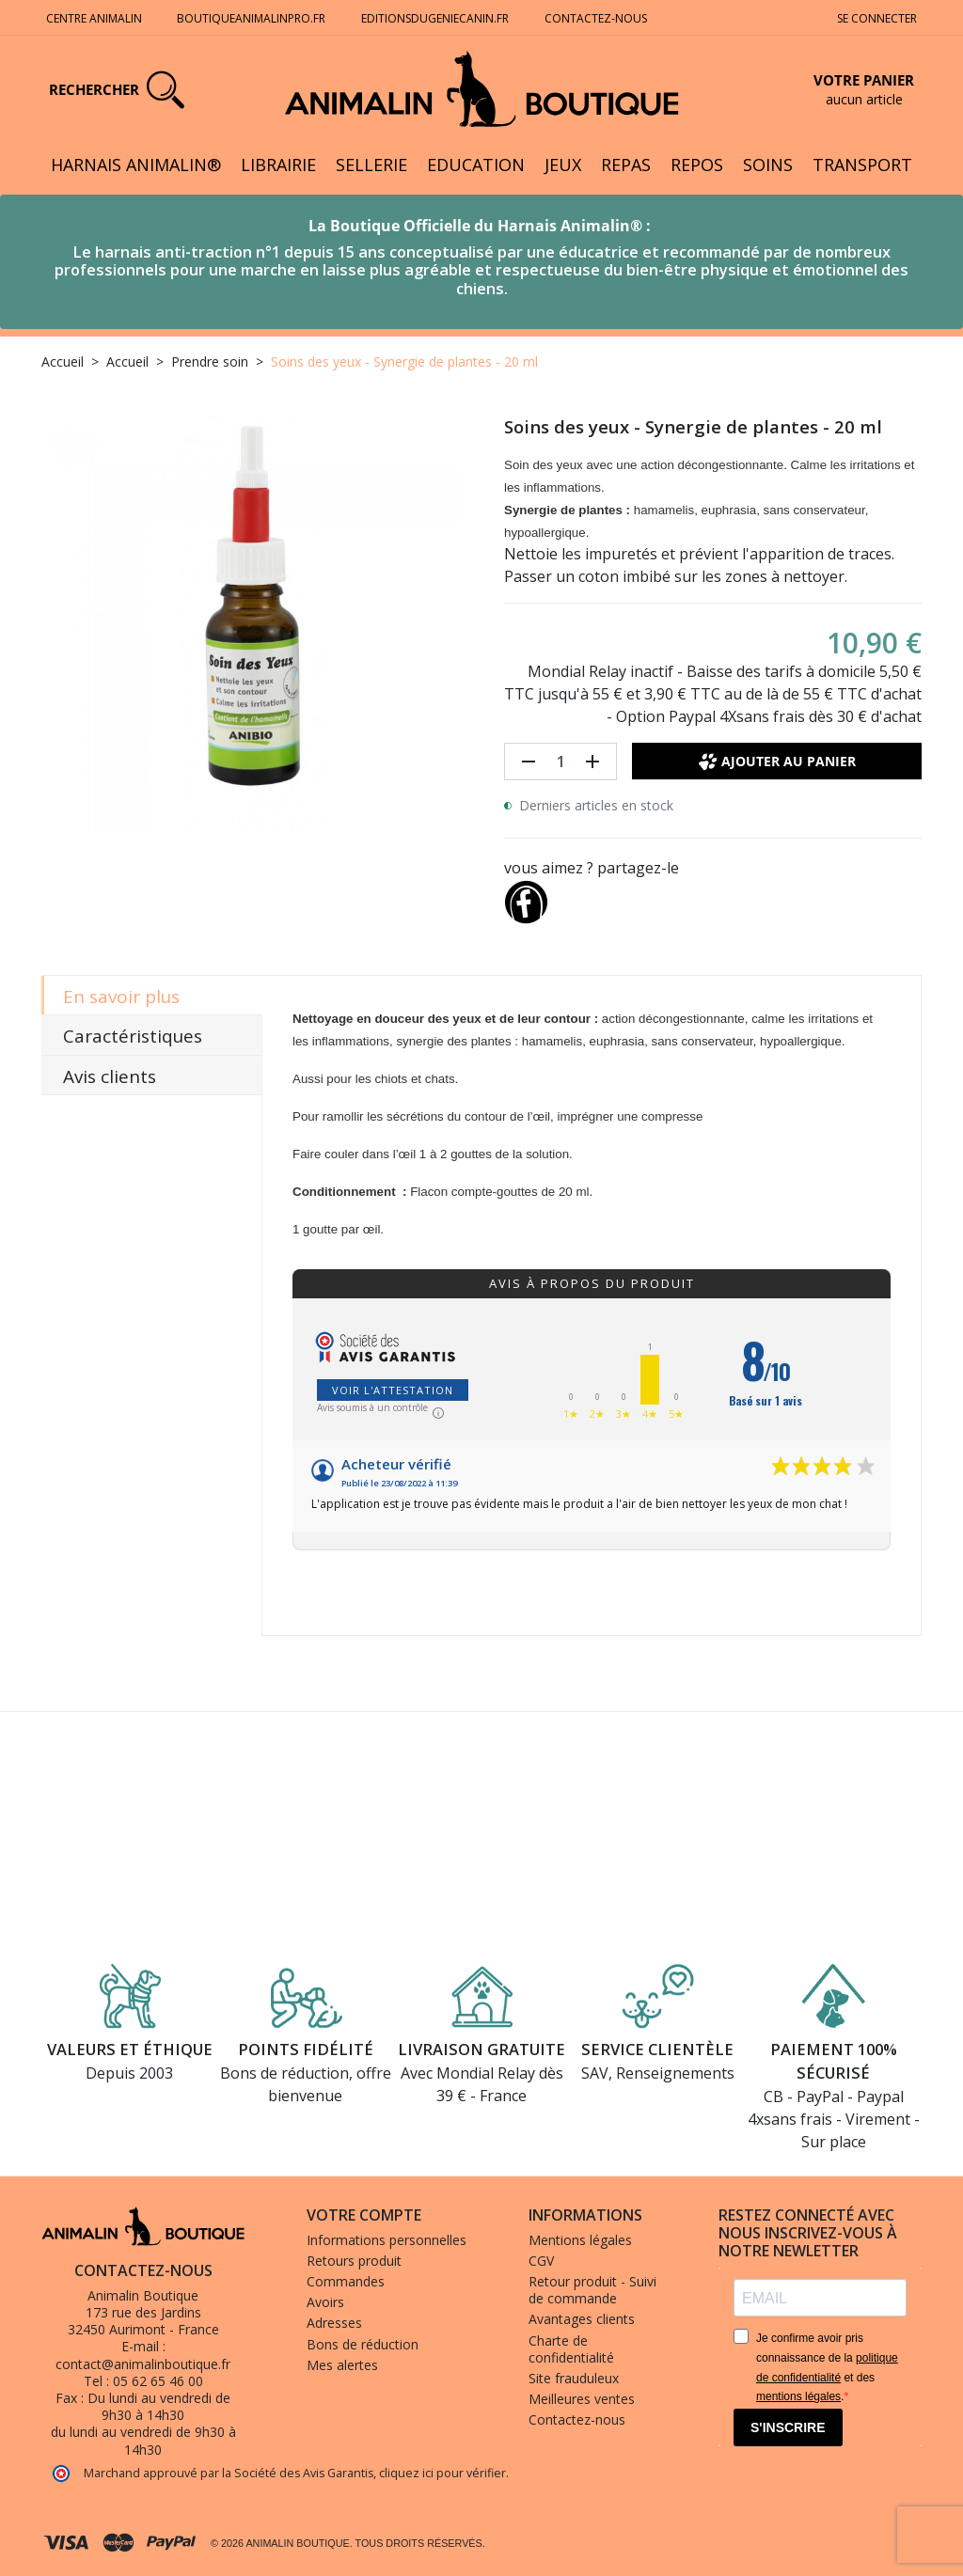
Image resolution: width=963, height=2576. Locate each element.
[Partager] (526, 898)
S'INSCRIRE (788, 2427)
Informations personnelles (386, 2240)
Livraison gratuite (481, 2049)
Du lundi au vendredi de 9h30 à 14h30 (158, 2406)
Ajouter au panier (777, 761)
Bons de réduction (362, 2344)
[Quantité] (560, 761)
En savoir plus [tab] (121, 996)
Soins (768, 164)
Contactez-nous (597, 18)
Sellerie (371, 164)
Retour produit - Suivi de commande (592, 2289)
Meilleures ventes (582, 2399)
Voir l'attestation (392, 1390)
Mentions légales (580, 2240)
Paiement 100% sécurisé (833, 2060)
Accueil (62, 361)
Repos (697, 164)
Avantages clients (582, 2319)
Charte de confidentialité (571, 2349)
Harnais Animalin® (136, 164)
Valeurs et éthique (130, 2049)
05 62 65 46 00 (158, 2381)
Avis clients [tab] (109, 1076)
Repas (626, 164)
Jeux (563, 164)
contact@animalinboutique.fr (142, 2364)
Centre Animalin (94, 18)
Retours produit (354, 2261)
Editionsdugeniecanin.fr (435, 18)
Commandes (346, 2281)
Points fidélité (305, 2049)
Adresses (334, 2323)
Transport (862, 164)
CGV (541, 2261)
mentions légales (798, 2396)
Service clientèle (657, 2049)
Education (476, 164)
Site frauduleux (574, 2378)
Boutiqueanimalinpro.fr (251, 18)
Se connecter (877, 18)
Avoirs (325, 2302)
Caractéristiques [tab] (132, 1036)
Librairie (278, 164)
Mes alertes (342, 2365)
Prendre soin (209, 361)
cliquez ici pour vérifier (442, 2473)
